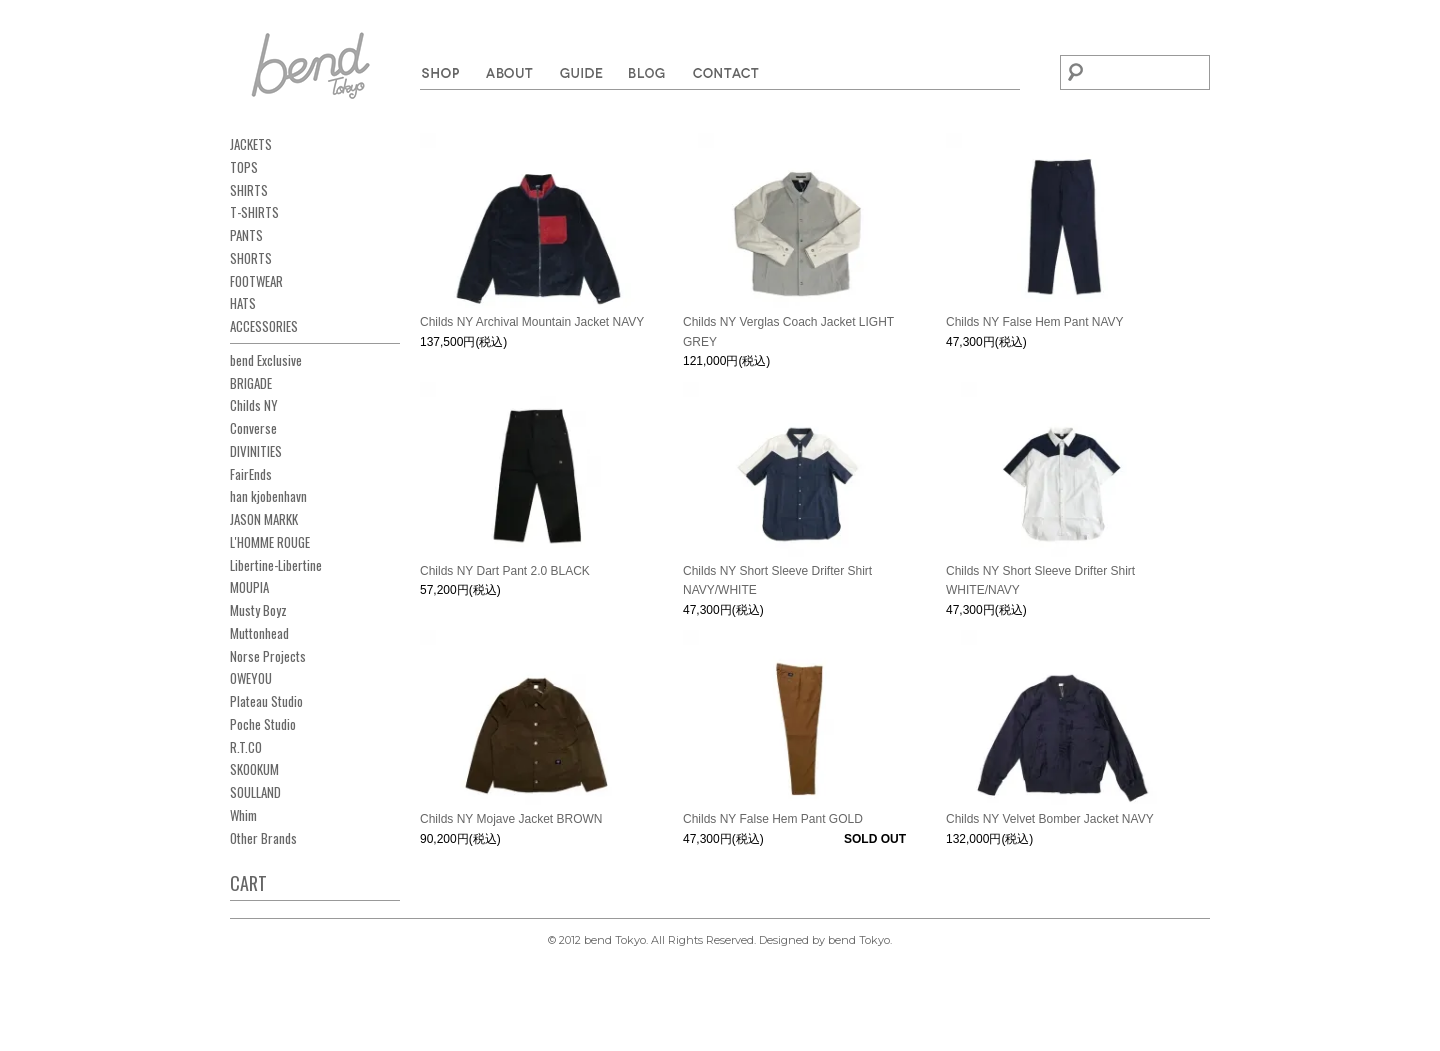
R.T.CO (246, 747)
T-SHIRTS (254, 212)
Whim (243, 815)
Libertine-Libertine (276, 565)
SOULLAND (255, 792)
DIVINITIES (256, 451)
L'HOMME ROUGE (270, 542)
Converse (253, 428)
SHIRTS (249, 190)
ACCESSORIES (264, 326)
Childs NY (254, 405)
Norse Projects (268, 656)
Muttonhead (259, 633)
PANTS (246, 235)
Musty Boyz (258, 610)
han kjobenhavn (268, 496)
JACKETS (251, 144)
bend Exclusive (266, 360)
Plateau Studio (266, 701)
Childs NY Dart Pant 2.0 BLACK (505, 571)
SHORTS (251, 258)
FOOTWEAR (256, 281)
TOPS (244, 167)
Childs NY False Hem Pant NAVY (1035, 322)
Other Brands (263, 838)
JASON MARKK (264, 519)
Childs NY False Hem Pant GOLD (773, 819)
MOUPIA (249, 587)
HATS (243, 303)
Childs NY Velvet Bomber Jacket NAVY (1050, 819)
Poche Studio (263, 724)
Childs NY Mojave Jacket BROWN (511, 819)
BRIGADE (251, 383)
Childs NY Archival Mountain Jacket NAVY (532, 322)
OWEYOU (251, 678)
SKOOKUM (254, 769)
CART (248, 883)
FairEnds (251, 474)
